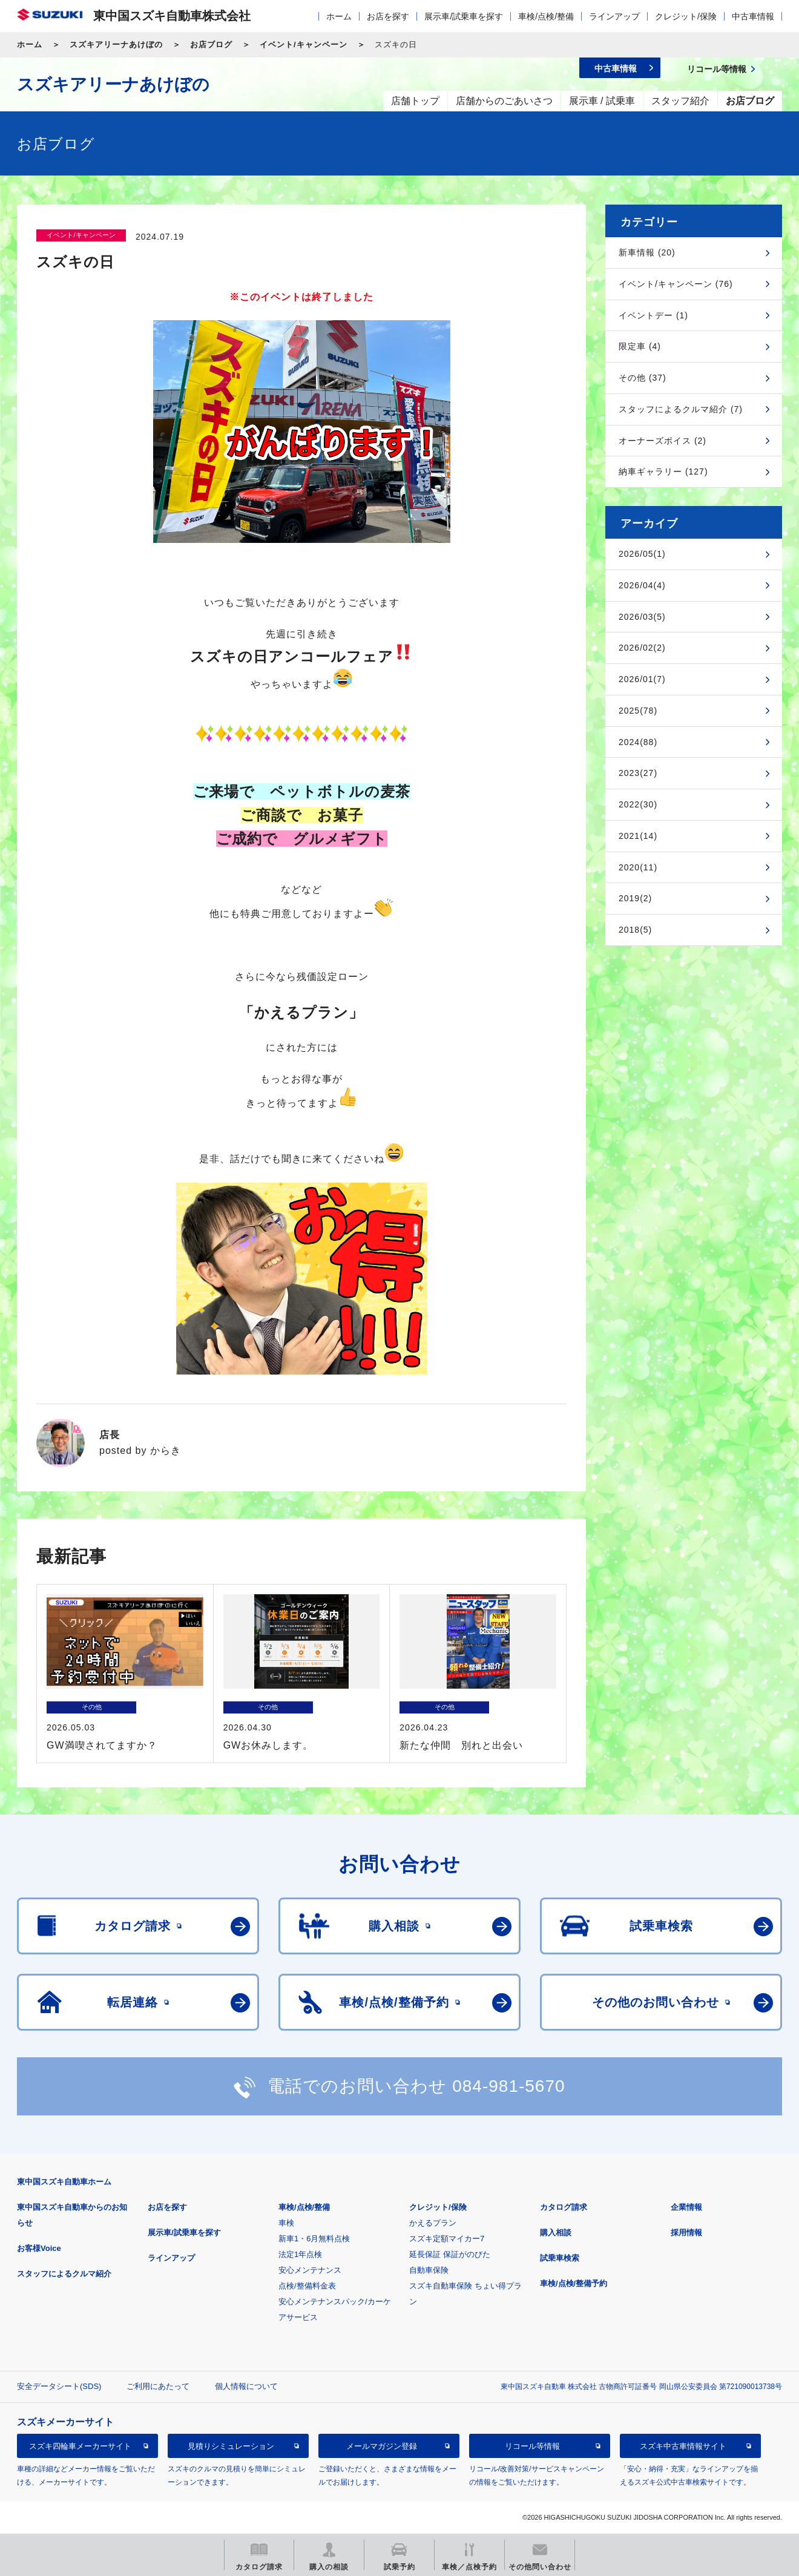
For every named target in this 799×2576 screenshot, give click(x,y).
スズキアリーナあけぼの (116, 44)
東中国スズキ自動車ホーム (64, 2181)
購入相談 (555, 2232)
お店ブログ (211, 44)
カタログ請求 (563, 2207)
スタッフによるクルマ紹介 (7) (681, 409)
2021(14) (638, 836)
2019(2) (635, 898)
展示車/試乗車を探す (463, 16)
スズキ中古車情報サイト (683, 2446)
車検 (286, 2222)
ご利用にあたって (158, 2386)
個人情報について (246, 2386)
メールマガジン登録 (381, 2446)
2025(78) (638, 710)
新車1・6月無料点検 (314, 2238)
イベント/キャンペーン (303, 44)
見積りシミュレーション (231, 2446)
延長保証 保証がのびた (449, 2254)
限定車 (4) (640, 346)
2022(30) (638, 804)
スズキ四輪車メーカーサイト (80, 2446)
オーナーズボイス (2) (662, 440)
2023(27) (638, 773)
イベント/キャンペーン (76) (676, 284)
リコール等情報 (532, 2446)
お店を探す (388, 16)
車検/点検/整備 (546, 16)
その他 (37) (642, 378)
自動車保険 (429, 2270)
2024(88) (638, 742)
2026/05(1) (642, 554)
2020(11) (638, 867)
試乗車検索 (559, 2257)
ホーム (339, 16)
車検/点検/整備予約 (573, 2283)
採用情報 (686, 2232)
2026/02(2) (642, 647)
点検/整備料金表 (307, 2285)
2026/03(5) (642, 617)
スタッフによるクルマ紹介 (64, 2273)
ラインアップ (614, 16)
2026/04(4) (642, 585)
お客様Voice (39, 2248)
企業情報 (686, 2207)
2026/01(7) (642, 679)
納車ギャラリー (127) (663, 471)
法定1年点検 (300, 2254)
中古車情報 (753, 16)
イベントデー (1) (653, 315)
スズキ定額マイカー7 (446, 2238)
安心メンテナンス (309, 2270)
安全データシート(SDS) (59, 2386)
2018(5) (635, 930)
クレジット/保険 (686, 16)
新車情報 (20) (647, 252)
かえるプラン (432, 2222)
